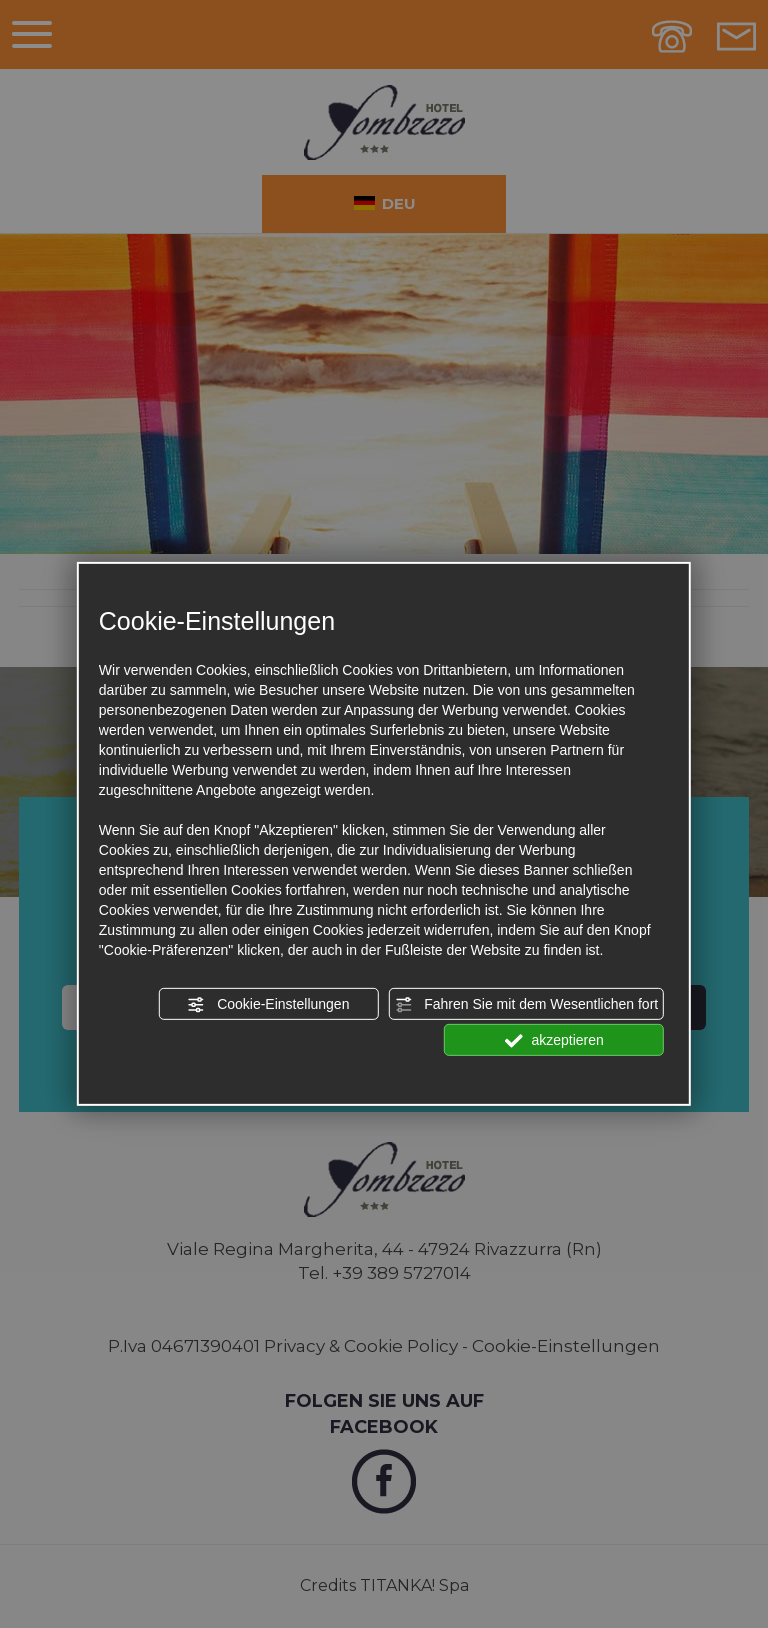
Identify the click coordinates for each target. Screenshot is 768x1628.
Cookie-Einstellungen (268, 1005)
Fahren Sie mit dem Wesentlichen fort (526, 1005)
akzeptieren (554, 1041)
